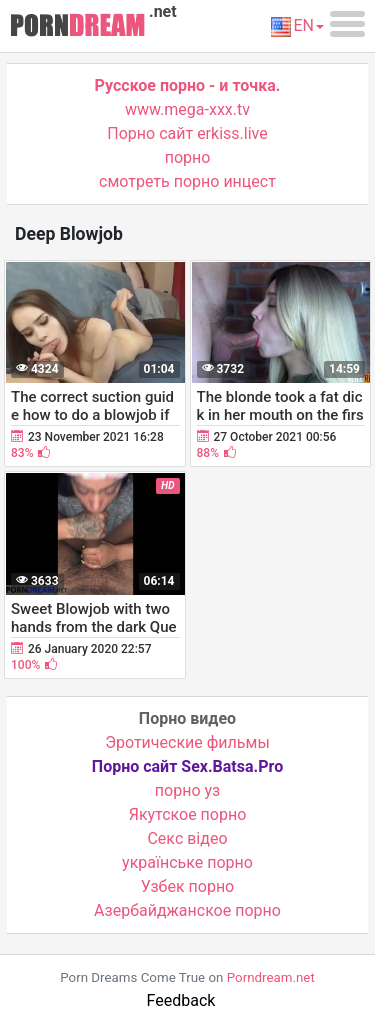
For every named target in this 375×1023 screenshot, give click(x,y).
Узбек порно (188, 886)
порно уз (187, 790)
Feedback (181, 1000)
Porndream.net (271, 977)
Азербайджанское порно (187, 910)
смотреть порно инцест (187, 181)
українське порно (187, 862)
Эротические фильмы (187, 742)
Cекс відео (187, 838)
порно (188, 157)
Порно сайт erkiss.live (187, 133)
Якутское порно (188, 814)
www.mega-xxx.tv (187, 109)
